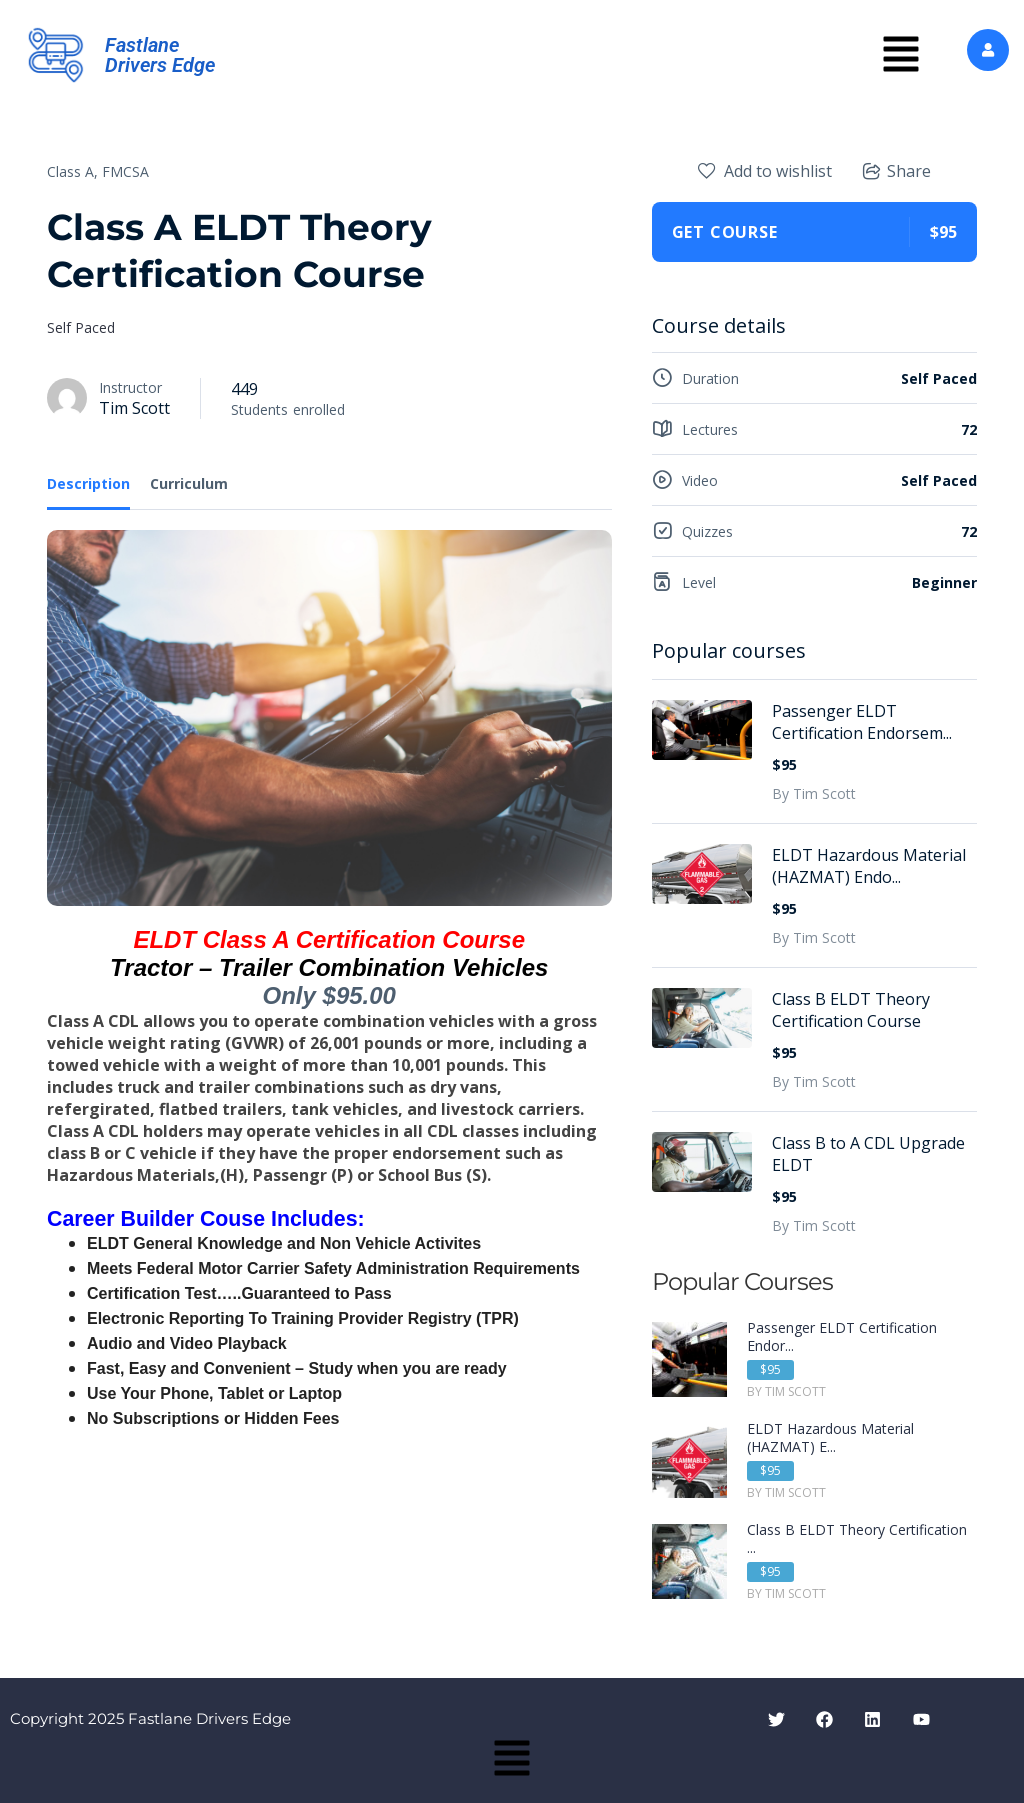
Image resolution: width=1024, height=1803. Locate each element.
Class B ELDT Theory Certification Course (851, 1010)
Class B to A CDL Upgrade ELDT (868, 1154)
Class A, (72, 171)
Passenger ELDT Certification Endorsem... (862, 722)
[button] (901, 55)
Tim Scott (134, 408)
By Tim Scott (814, 793)
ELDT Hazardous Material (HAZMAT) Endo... (869, 866)
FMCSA (125, 171)
